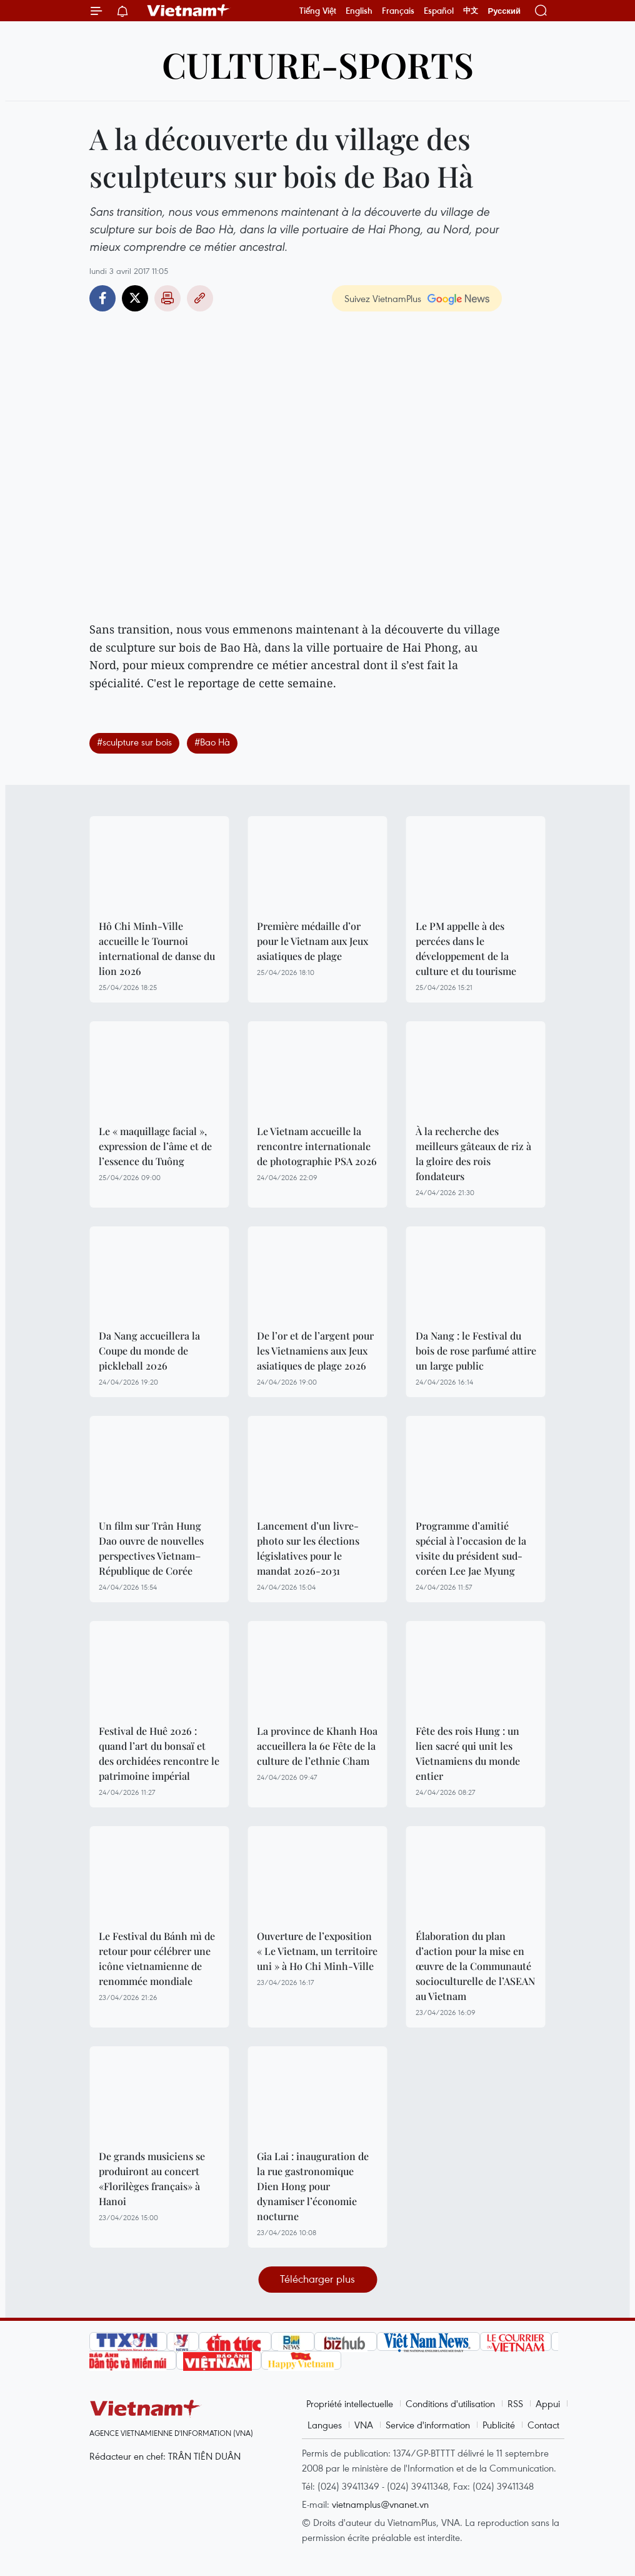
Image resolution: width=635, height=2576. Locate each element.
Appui (548, 2403)
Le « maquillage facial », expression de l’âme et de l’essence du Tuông (155, 1146)
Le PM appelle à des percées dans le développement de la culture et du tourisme (466, 948)
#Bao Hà (212, 741)
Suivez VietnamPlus (382, 298)
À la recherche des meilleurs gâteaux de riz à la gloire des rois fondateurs (473, 1153)
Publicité (498, 2424)
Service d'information (428, 2424)
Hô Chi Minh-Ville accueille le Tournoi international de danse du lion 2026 (157, 948)
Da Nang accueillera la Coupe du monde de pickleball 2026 (149, 1350)
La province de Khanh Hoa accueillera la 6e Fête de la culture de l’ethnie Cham (317, 1745)
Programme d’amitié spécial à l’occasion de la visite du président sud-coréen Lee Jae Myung (471, 1548)
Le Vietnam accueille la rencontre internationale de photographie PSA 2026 (317, 1146)
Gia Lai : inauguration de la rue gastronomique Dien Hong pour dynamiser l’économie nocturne (313, 2186)
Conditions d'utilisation (450, 2403)
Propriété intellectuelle (349, 2403)
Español (439, 10)
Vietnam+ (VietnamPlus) (189, 10)
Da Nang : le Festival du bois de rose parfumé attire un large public (476, 1350)
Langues (325, 2424)
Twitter (135, 298)
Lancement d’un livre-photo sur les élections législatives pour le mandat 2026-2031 (308, 1548)
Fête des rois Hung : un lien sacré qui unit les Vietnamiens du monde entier (468, 1753)
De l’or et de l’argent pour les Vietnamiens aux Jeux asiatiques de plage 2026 (315, 1350)
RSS (515, 2403)
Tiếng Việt (317, 10)
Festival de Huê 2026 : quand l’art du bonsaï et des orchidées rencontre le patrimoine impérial (159, 1753)
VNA (363, 2424)
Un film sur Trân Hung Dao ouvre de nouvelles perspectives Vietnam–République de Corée (151, 1548)
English (359, 10)
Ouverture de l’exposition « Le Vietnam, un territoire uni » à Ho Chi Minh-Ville (317, 1950)
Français (398, 10)
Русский (504, 11)
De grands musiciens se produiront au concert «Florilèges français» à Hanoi (152, 2178)
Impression (167, 298)
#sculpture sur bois (134, 741)
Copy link (200, 298)
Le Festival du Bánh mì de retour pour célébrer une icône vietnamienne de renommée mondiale (157, 1958)
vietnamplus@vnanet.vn (380, 2504)
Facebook (102, 298)
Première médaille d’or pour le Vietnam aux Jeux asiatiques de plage (312, 940)
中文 (470, 10)
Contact (543, 2424)
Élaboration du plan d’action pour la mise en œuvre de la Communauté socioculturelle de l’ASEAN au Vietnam (475, 1966)
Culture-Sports (318, 64)
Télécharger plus (317, 2278)
